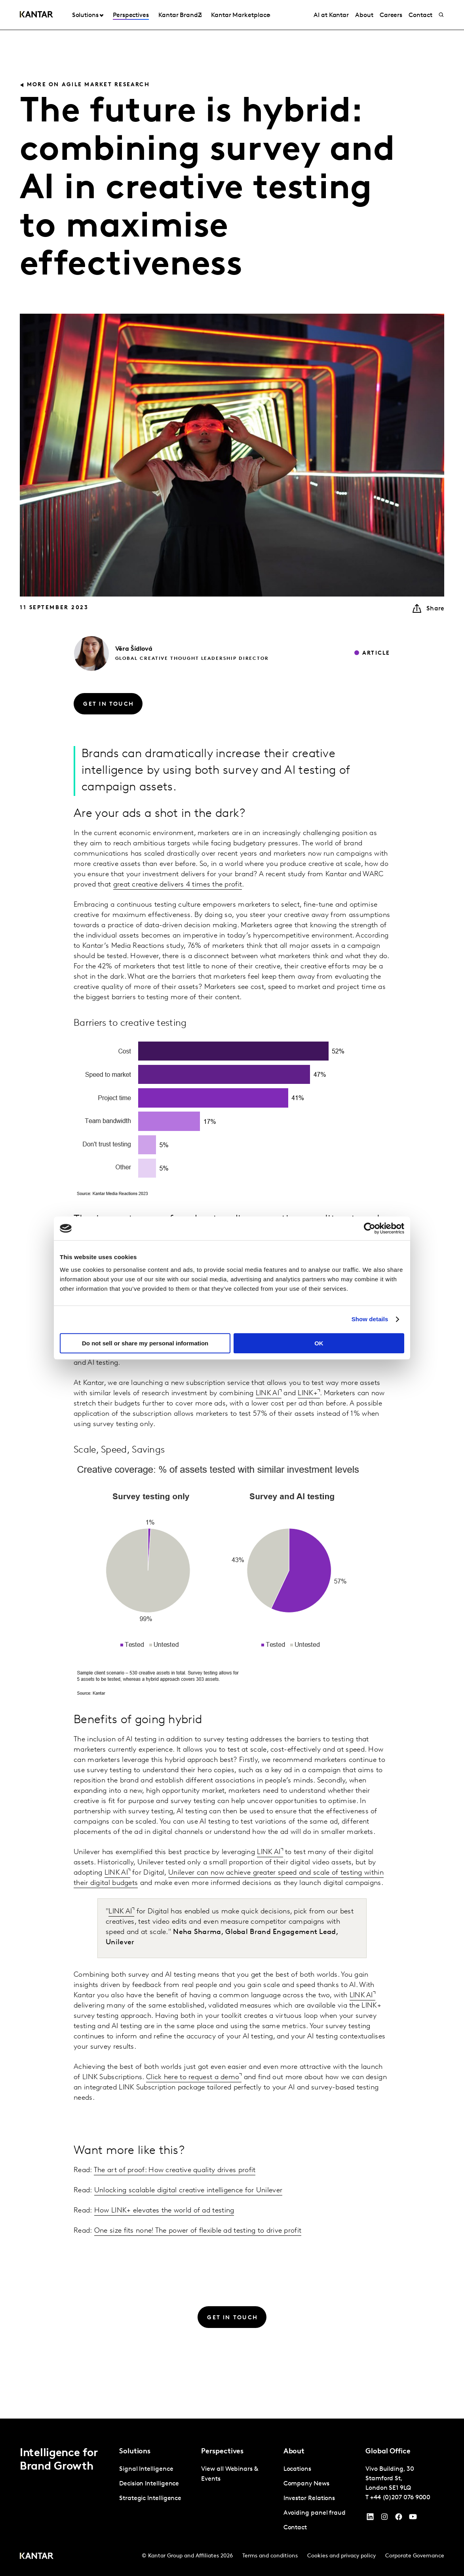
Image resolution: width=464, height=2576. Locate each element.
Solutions (85, 15)
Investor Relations (309, 2498)
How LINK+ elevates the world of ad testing (164, 2210)
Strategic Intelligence (150, 2498)
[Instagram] (384, 2518)
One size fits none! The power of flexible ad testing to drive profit (197, 2231)
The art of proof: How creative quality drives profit (175, 2170)
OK (318, 1343)
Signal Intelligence (146, 2469)
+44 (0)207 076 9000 (400, 2498)
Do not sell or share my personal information (145, 1343)
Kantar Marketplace (240, 15)
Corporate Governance (414, 2556)
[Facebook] (398, 2518)
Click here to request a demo (192, 2077)
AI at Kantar (331, 15)
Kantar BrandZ (180, 15)
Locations (297, 2469)
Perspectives (131, 15)
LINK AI (267, 1393)
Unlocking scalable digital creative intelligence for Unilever (188, 2190)
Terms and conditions (270, 2556)
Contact (420, 15)
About (364, 15)
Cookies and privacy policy (341, 2556)
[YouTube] (370, 2518)
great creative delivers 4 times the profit (177, 884)
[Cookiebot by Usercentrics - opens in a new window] (369, 1228)
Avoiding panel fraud (314, 2513)
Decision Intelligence (149, 2484)
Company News (306, 2484)
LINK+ (308, 1393)
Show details (370, 1319)
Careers (391, 15)
